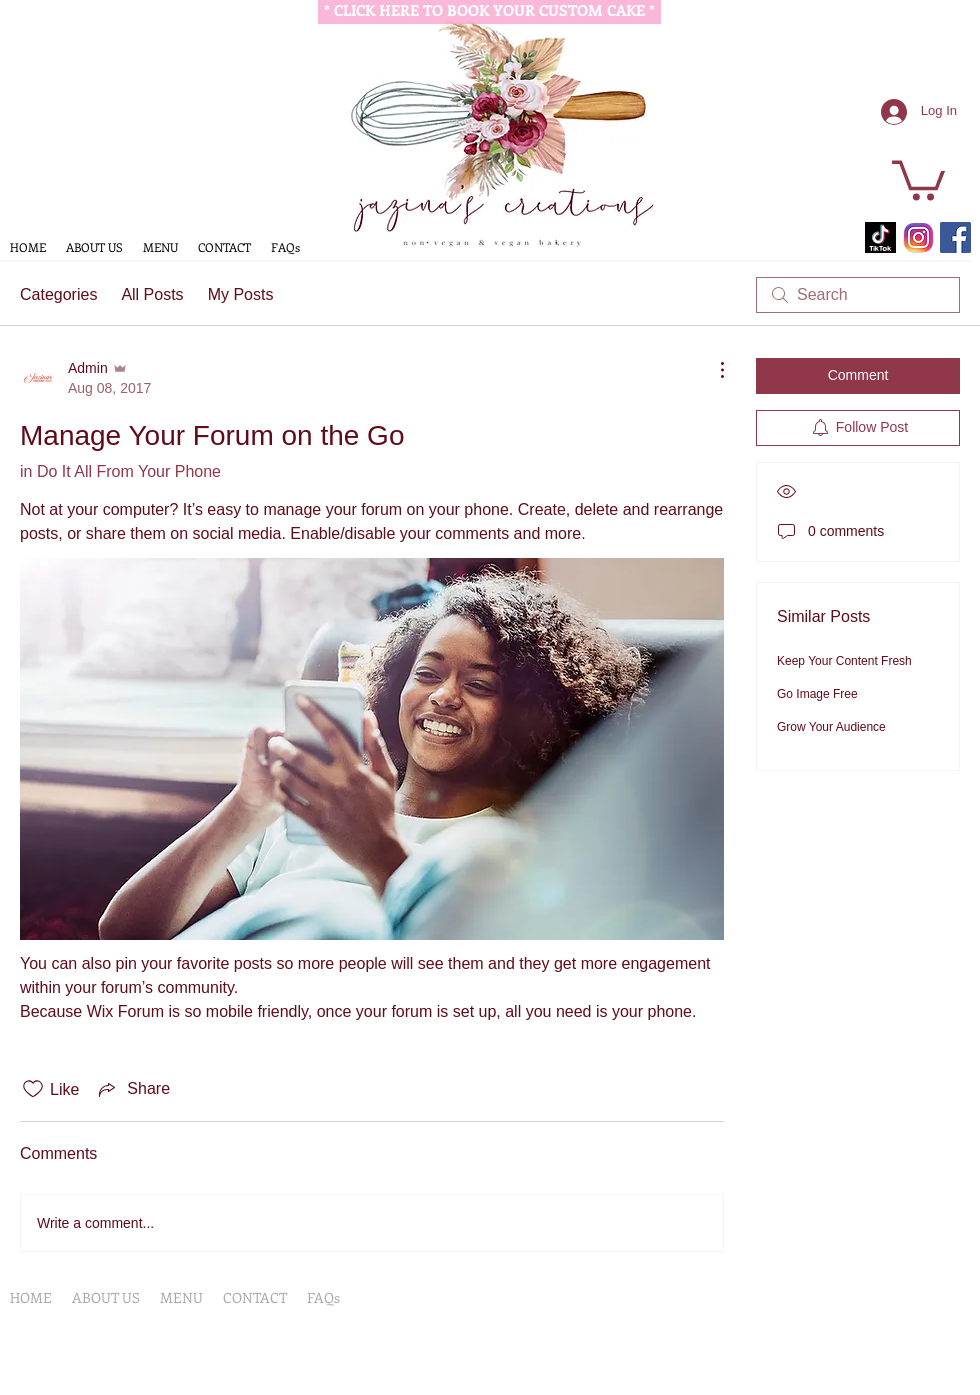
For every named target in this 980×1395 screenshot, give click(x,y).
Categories (58, 294)
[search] (858, 295)
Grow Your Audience (831, 727)
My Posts (241, 294)
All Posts (152, 294)
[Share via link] (132, 1089)
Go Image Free (817, 694)
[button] (918, 178)
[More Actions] (712, 370)
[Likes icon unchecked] (33, 1089)
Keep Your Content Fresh (844, 661)
